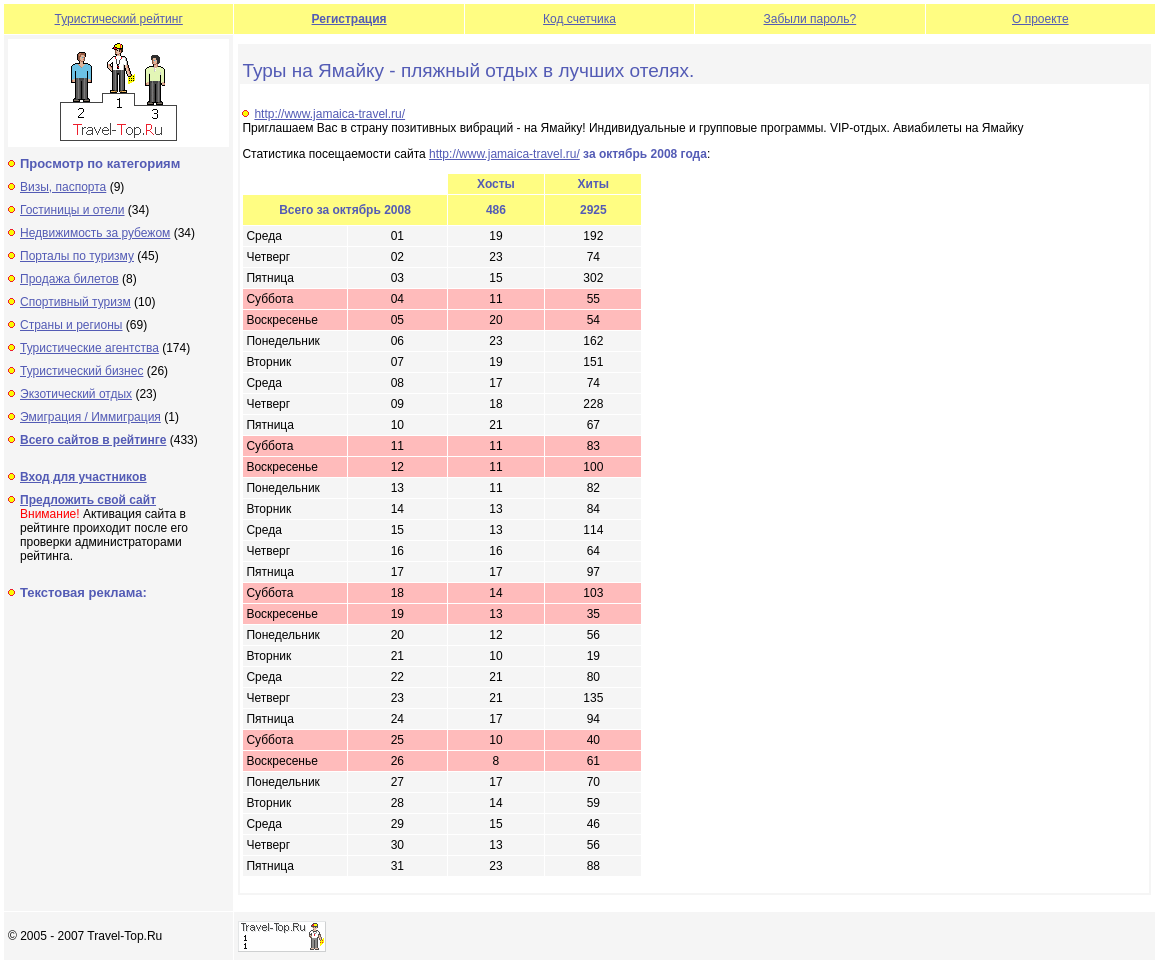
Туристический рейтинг (119, 19)
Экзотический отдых (76, 394)
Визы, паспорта (63, 187)
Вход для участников (83, 477)
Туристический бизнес (81, 371)
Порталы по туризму (77, 256)
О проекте (1040, 19)
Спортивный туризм (75, 302)
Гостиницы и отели (72, 210)
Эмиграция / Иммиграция (90, 417)
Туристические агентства (89, 348)
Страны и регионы (71, 325)
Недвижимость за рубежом (95, 233)
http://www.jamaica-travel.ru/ (329, 114)
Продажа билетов (69, 279)
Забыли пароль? (810, 19)
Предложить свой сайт (88, 500)
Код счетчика (579, 19)
